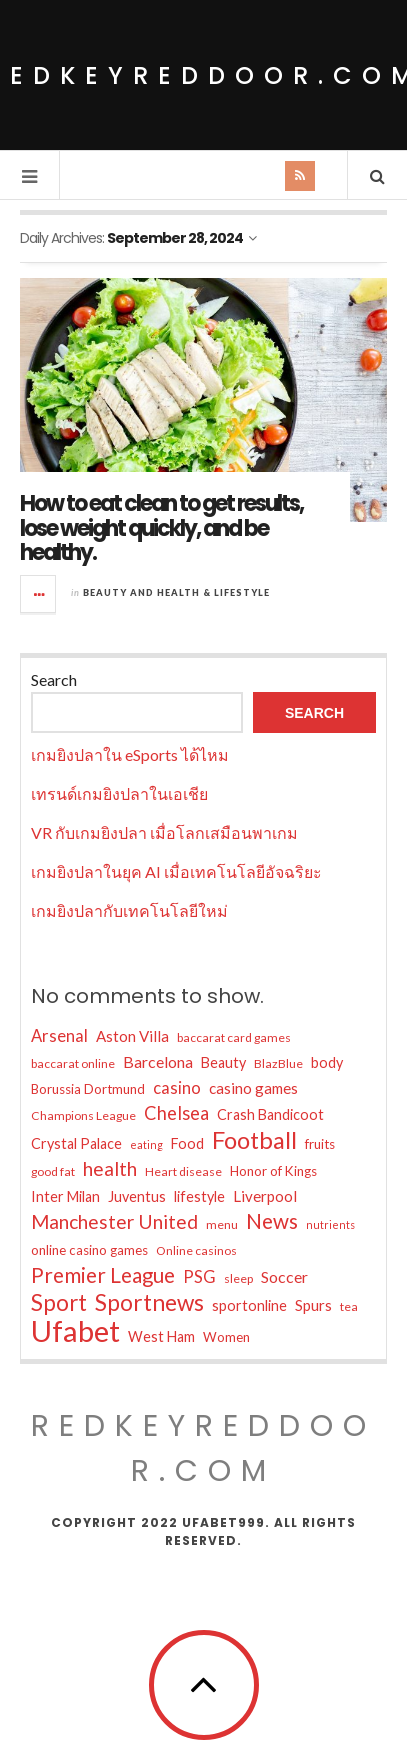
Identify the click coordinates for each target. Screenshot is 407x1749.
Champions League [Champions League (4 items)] (83, 1115)
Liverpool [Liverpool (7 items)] (265, 1196)
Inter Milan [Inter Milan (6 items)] (65, 1196)
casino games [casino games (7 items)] (253, 1088)
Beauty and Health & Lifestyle (176, 592)
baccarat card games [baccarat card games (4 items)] (234, 1037)
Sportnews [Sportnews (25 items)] (149, 1303)
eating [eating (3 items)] (146, 1144)
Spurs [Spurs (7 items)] (313, 1305)
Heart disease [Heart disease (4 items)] (183, 1171)
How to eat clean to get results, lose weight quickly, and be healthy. (161, 527)
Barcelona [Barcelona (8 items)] (158, 1061)
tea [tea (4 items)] (349, 1306)
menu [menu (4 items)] (222, 1224)
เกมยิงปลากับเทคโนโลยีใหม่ (129, 910)
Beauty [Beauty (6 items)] (223, 1062)
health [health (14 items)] (110, 1168)
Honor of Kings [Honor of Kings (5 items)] (273, 1171)
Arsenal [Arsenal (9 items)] (59, 1036)
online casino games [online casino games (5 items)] (89, 1250)
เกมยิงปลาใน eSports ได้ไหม (130, 754)
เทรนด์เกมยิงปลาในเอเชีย (119, 793)
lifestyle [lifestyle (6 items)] (199, 1196)
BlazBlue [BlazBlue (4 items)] (278, 1063)
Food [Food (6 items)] (187, 1143)
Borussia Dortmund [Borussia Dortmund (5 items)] (88, 1089)
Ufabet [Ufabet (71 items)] (75, 1331)
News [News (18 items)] (272, 1221)
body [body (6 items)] (327, 1062)
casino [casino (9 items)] (177, 1088)
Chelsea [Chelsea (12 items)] (176, 1113)
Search (54, 679)
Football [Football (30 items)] (254, 1140)
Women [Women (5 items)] (226, 1337)
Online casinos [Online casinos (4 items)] (196, 1250)
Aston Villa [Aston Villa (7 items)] (132, 1036)
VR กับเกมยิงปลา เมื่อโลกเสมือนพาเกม (164, 832)
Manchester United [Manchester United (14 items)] (114, 1221)
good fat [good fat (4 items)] (53, 1171)
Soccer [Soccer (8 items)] (284, 1276)
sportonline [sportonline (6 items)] (249, 1305)
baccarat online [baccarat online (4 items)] (73, 1063)
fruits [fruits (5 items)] (320, 1144)
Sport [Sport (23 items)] (59, 1303)
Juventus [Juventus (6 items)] (137, 1196)
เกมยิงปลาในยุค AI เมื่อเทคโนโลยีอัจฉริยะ (176, 871)
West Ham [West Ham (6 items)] (161, 1336)
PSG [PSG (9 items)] (199, 1277)
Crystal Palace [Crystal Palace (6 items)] (76, 1143)
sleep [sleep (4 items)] (238, 1278)
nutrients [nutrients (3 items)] (330, 1224)
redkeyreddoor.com (203, 1448)
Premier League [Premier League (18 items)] (103, 1275)
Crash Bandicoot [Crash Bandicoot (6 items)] (270, 1114)
